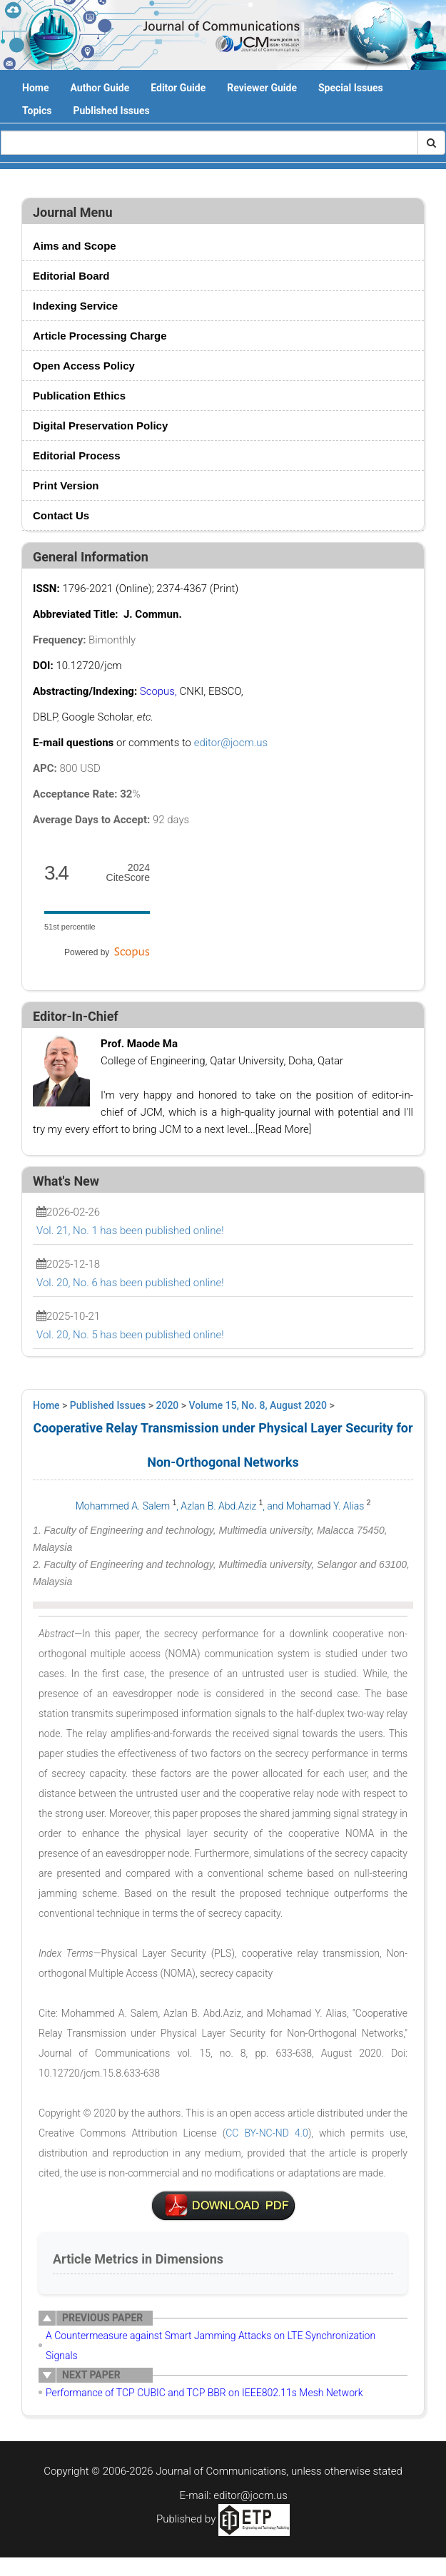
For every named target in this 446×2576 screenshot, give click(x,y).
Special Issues (350, 87)
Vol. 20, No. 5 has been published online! (130, 1334)
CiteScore (128, 872)
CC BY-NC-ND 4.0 (266, 2133)
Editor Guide (178, 87)
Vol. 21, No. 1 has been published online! (130, 1230)
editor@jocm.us (231, 742)
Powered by (107, 952)
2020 (167, 1405)
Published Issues (111, 110)
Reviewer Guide (262, 87)
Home (35, 87)
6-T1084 (223, 2205)
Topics (36, 110)
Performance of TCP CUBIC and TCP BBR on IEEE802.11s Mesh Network (204, 2392)
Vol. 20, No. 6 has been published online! (130, 1282)
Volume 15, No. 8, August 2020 (258, 1405)
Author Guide (99, 87)
